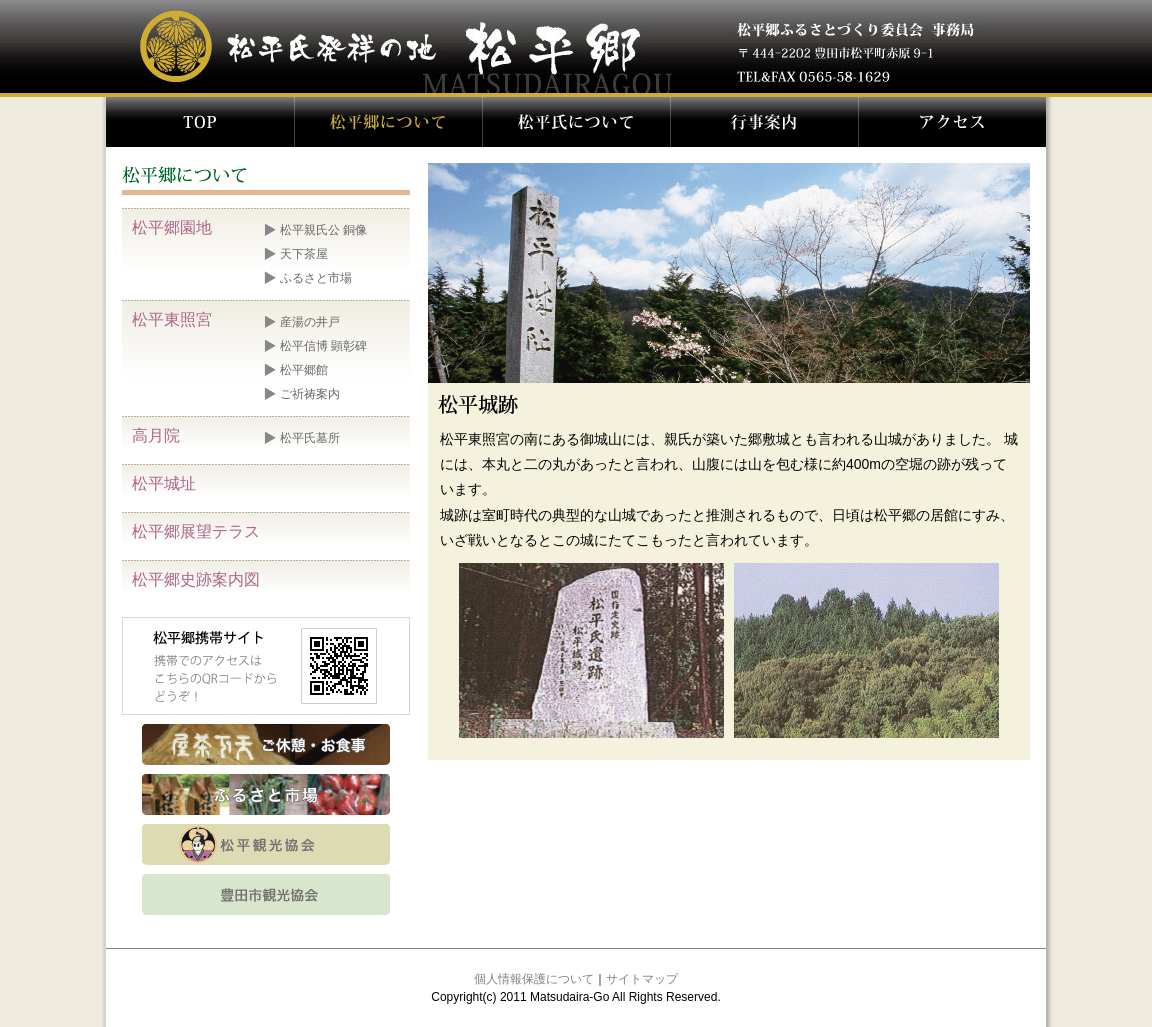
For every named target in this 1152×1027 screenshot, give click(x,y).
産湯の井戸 (310, 322)
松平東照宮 (172, 319)
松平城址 (164, 483)
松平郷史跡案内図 (196, 579)
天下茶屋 (304, 254)
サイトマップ (642, 979)
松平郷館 (304, 370)
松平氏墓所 (310, 438)
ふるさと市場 (316, 278)
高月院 (156, 435)
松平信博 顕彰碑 (323, 346)
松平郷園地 (172, 227)
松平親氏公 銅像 (323, 230)
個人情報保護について (534, 979)
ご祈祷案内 (310, 394)
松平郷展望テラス (196, 531)
